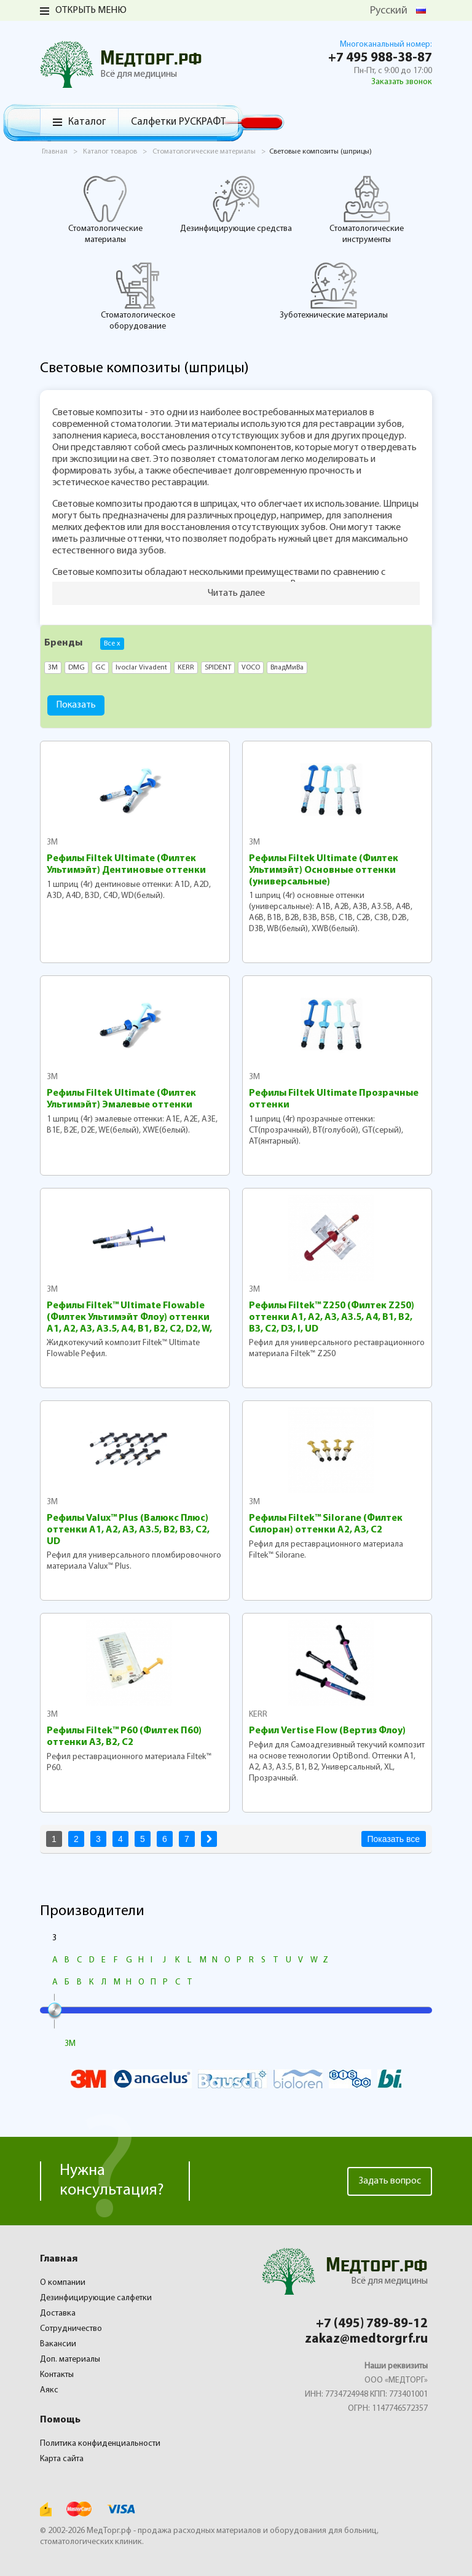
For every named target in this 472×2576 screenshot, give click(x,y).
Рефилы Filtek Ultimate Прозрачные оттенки (334, 1099)
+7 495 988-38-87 (380, 58)
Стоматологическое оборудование (138, 296)
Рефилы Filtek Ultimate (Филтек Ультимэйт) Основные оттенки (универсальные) (323, 870)
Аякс (49, 2390)
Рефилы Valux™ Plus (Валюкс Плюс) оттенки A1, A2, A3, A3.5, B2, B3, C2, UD (128, 1530)
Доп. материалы (70, 2359)
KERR (258, 1714)
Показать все (394, 1839)
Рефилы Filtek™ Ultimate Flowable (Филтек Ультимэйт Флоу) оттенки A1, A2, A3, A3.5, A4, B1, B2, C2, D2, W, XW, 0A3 (129, 1318)
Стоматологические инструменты (366, 209)
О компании (62, 2282)
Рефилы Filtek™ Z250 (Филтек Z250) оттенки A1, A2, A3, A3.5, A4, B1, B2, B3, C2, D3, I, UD (331, 1317)
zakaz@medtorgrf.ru (366, 2339)
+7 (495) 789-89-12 (372, 2323)
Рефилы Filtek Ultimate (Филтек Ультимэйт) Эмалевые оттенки (121, 1099)
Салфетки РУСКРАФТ (178, 122)
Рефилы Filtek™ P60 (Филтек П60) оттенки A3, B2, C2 (124, 1736)
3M (52, 842)
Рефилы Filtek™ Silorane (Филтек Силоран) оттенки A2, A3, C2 (326, 1524)
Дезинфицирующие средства (236, 203)
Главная (58, 2259)
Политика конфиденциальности (100, 2443)
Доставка (58, 2313)
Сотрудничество (71, 2328)
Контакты (57, 2374)
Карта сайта (62, 2459)
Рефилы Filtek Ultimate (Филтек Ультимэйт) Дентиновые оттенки (126, 864)
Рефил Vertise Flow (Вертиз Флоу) (327, 1731)
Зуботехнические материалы (334, 290)
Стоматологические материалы (105, 209)
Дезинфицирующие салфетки (96, 2298)
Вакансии (58, 2344)
